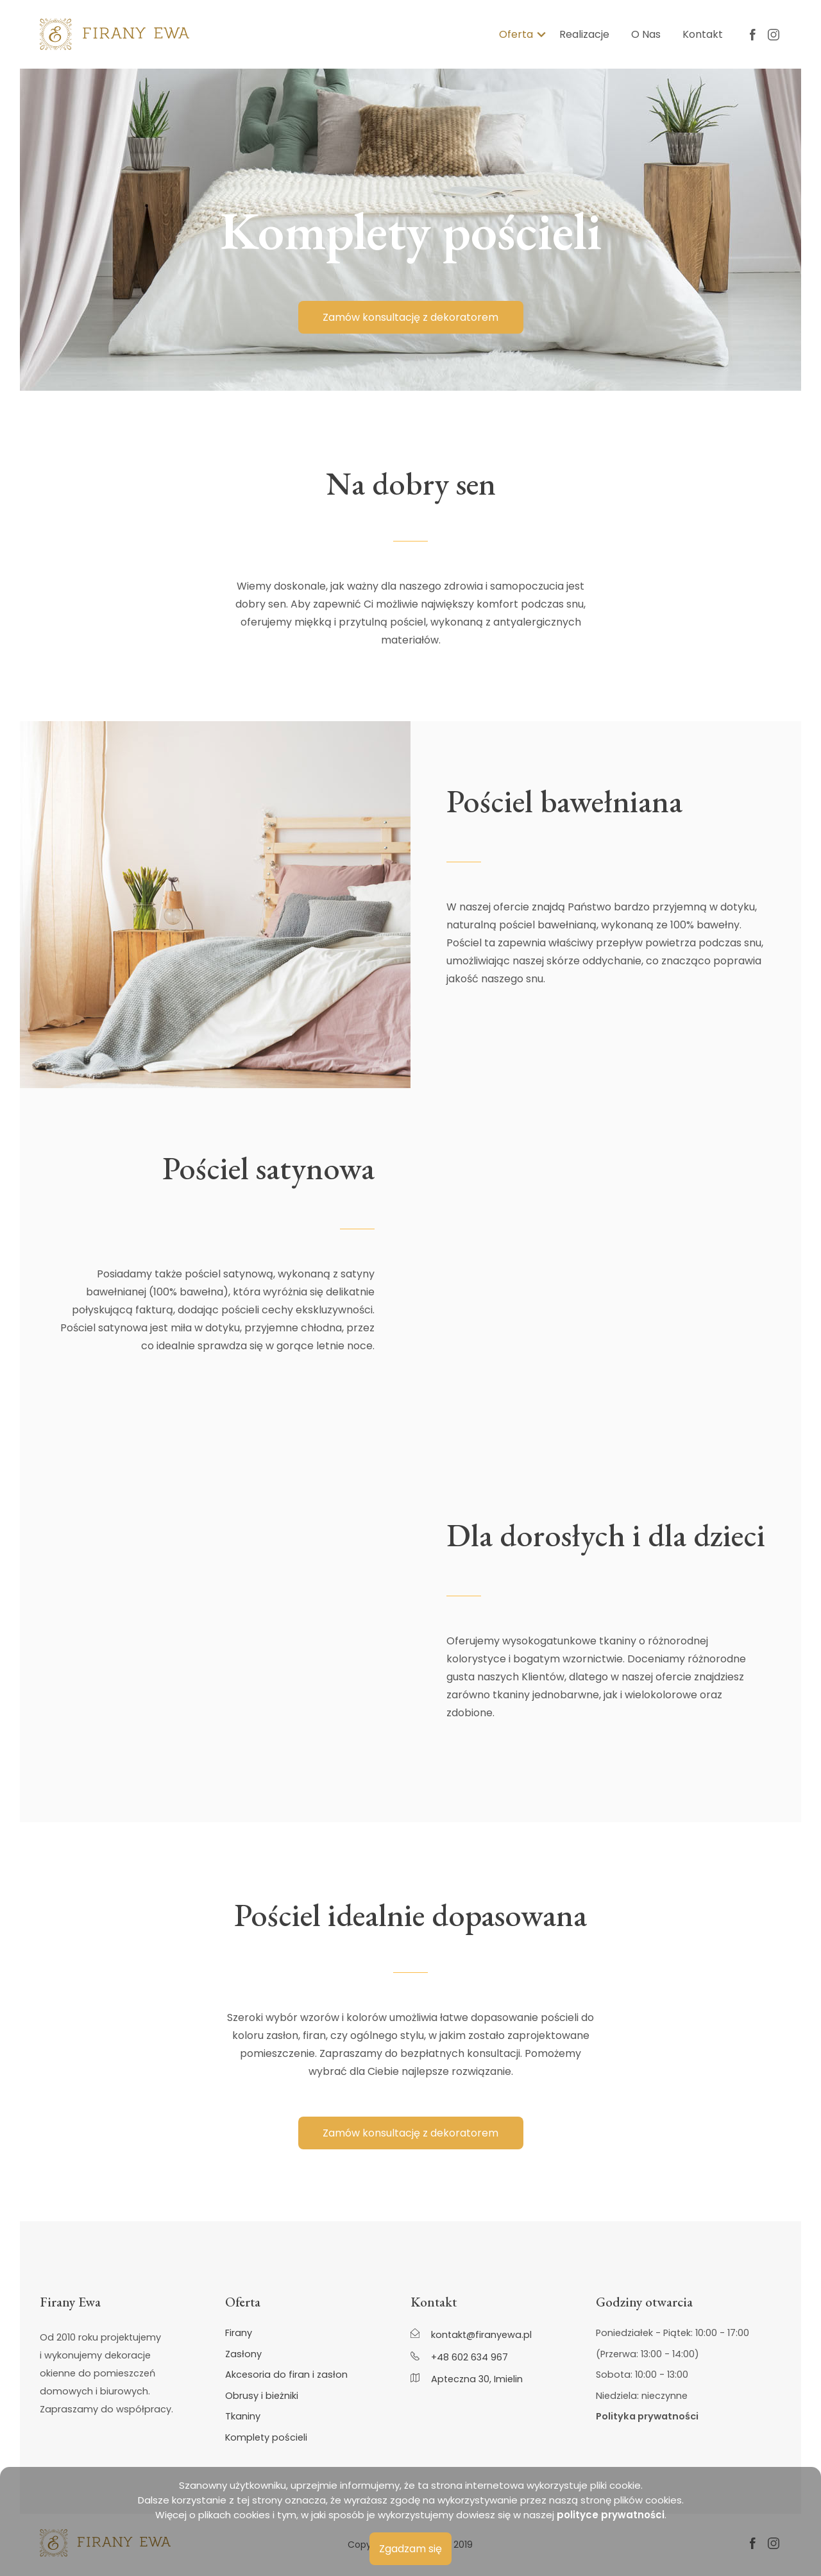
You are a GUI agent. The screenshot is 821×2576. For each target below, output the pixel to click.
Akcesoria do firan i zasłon (286, 2375)
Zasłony (243, 2354)
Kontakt (702, 34)
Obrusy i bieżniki (261, 2396)
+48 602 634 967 (459, 2356)
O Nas (646, 34)
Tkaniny (242, 2416)
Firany (238, 2333)
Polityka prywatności (647, 2416)
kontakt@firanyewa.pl (471, 2334)
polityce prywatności (610, 2514)
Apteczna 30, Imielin (466, 2378)
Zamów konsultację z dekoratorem (410, 317)
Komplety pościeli (266, 2438)
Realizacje (584, 34)
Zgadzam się (410, 2548)
